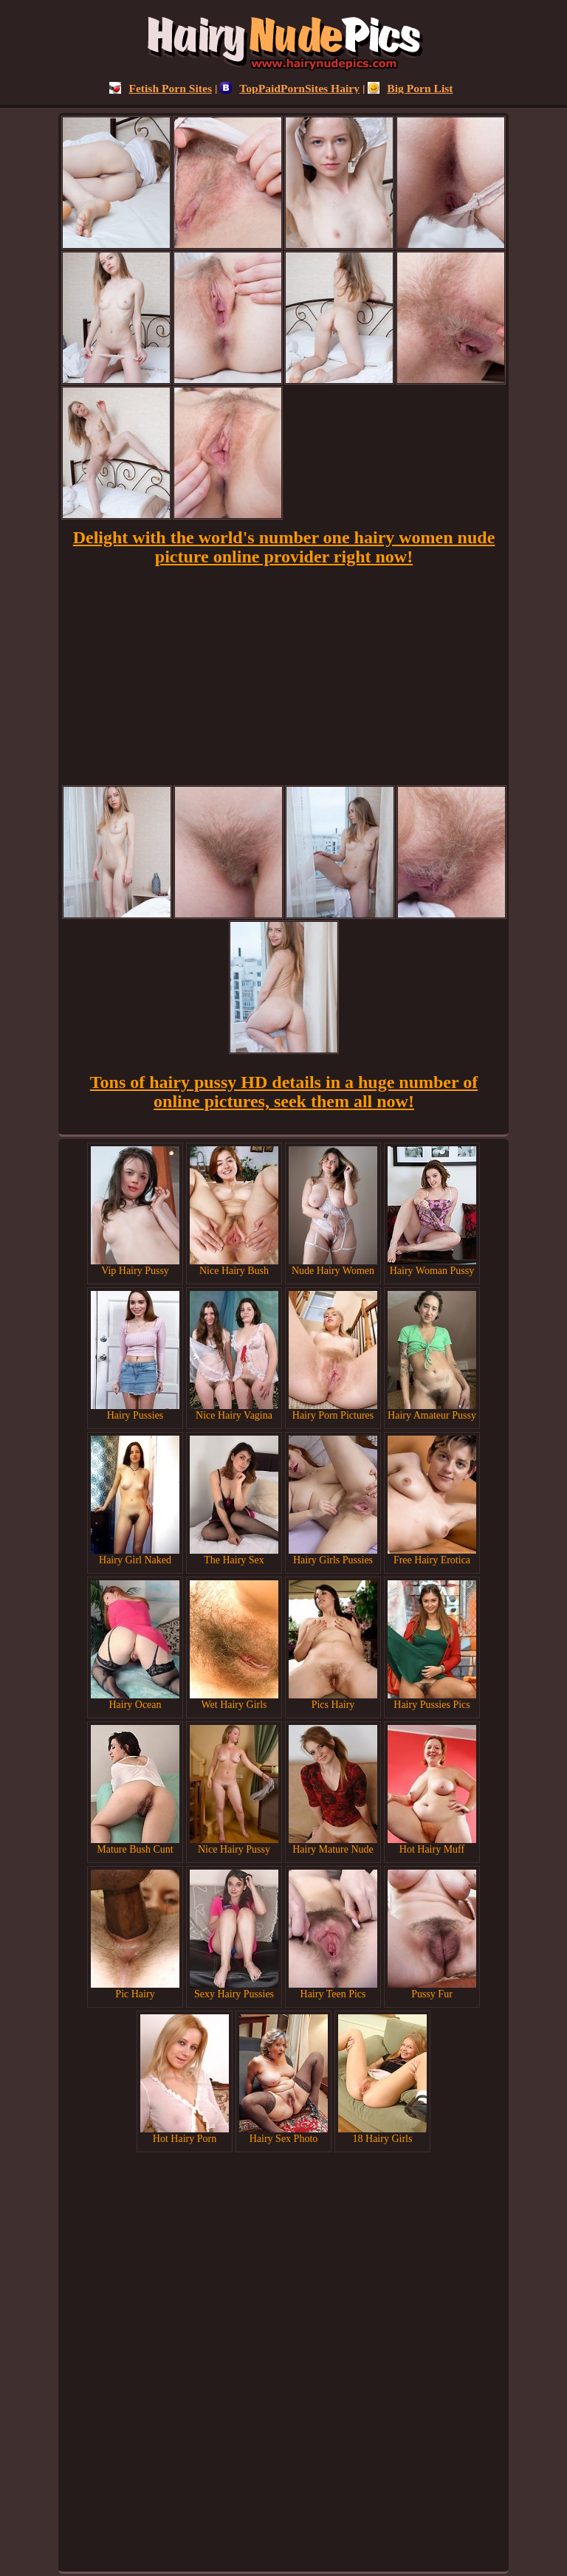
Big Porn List (410, 88)
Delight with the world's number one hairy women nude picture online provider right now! (284, 547)
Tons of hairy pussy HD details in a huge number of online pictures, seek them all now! (284, 1091)
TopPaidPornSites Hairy (290, 88)
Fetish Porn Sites (160, 88)
